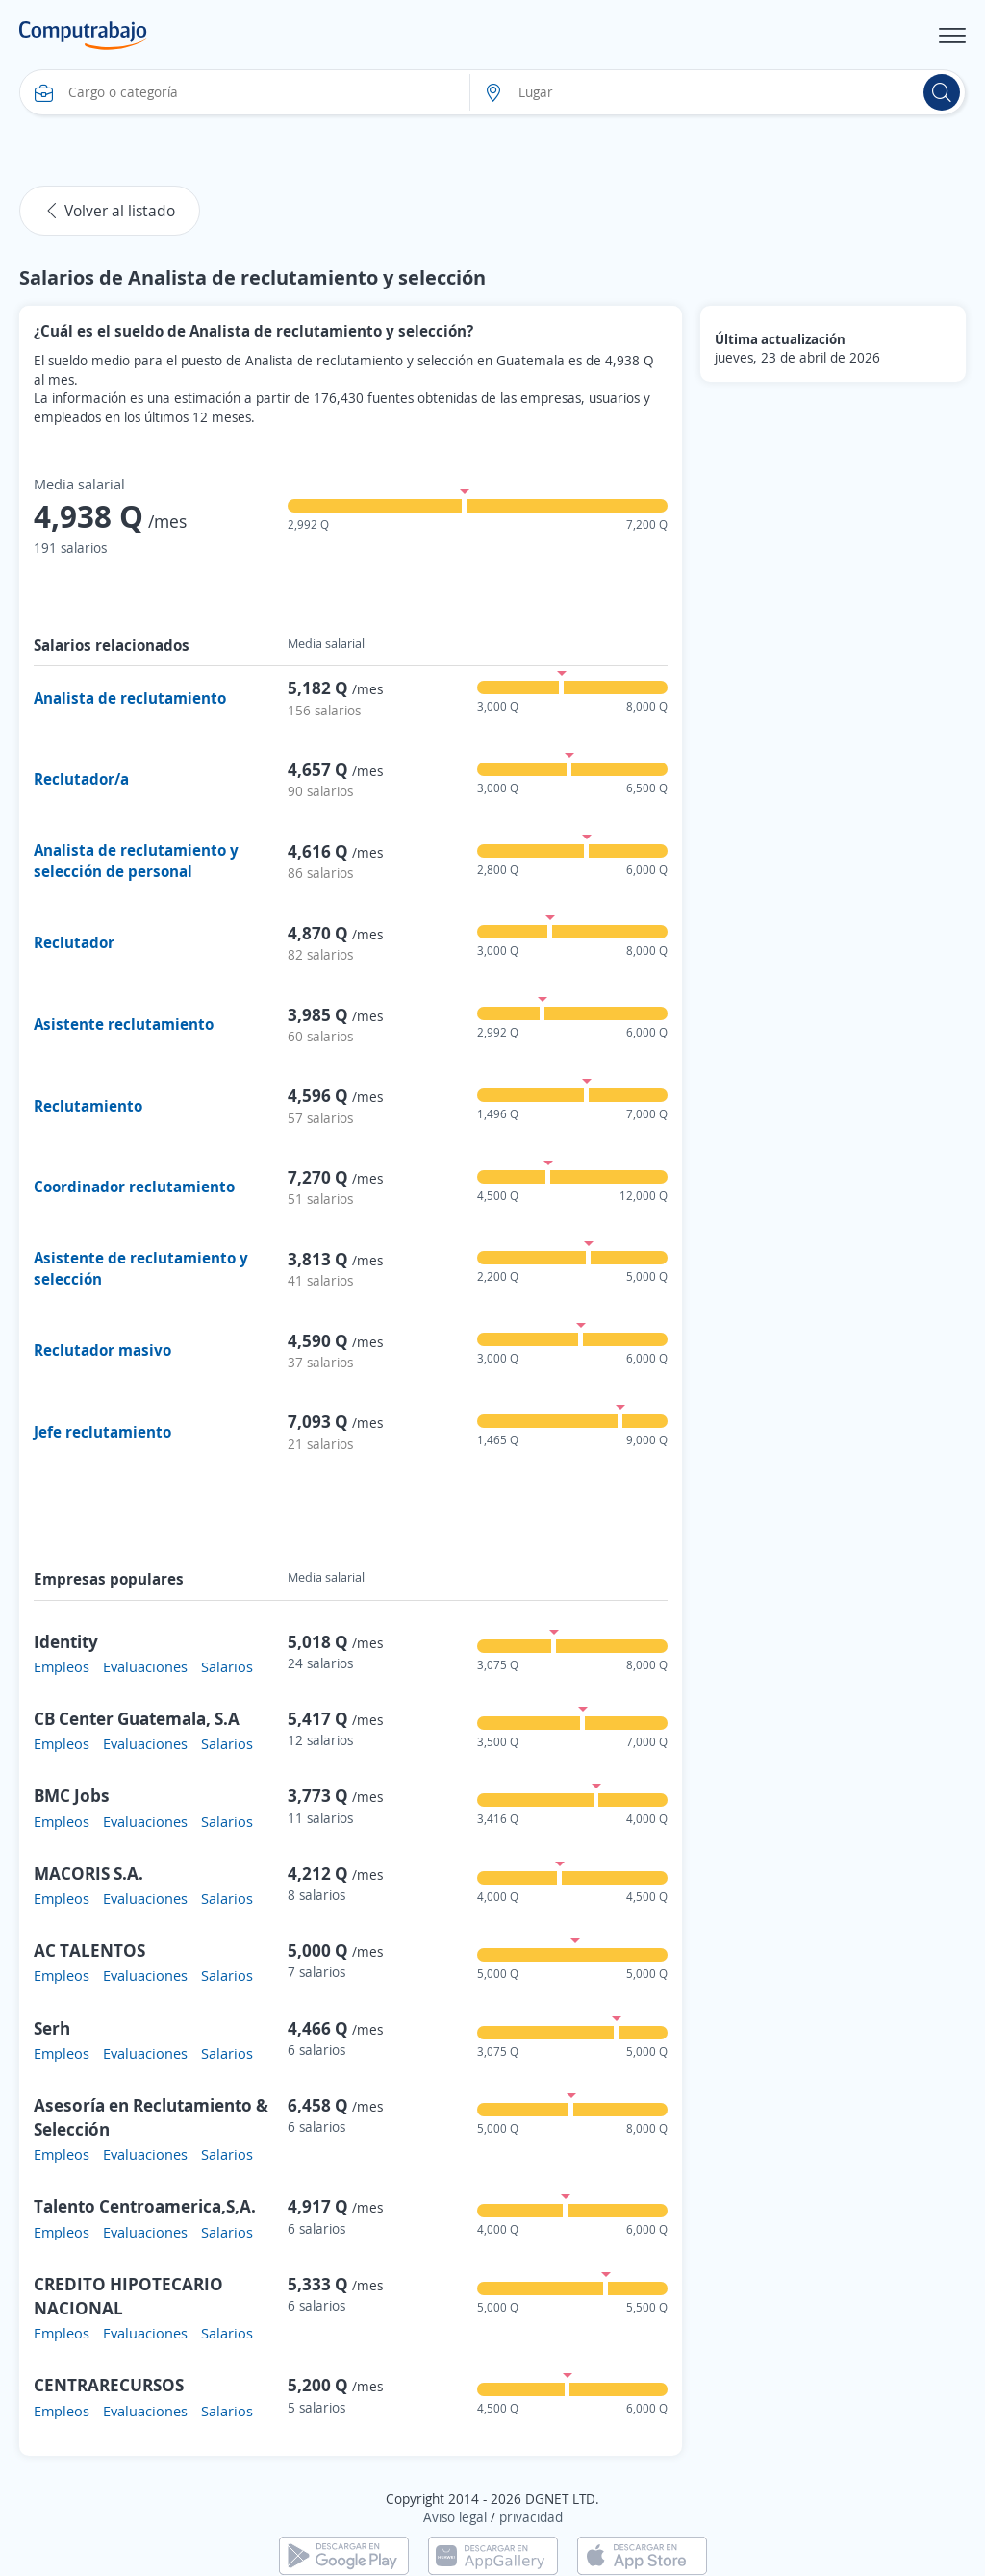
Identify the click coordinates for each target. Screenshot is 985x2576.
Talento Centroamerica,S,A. (145, 2205)
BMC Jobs (72, 1795)
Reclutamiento (88, 1105)
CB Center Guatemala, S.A (137, 1718)
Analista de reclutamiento (130, 698)
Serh (52, 2027)
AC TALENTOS (89, 1950)
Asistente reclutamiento (124, 1024)
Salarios (227, 1666)
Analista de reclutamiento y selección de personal (136, 860)
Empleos (61, 1666)
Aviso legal (455, 2517)
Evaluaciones (145, 1666)
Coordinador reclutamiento (134, 1186)
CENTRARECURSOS (109, 2384)
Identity (66, 1641)
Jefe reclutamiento (102, 1431)
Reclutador (74, 942)
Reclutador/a (81, 778)
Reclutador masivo (102, 1350)
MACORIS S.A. (88, 1873)
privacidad (531, 2517)
